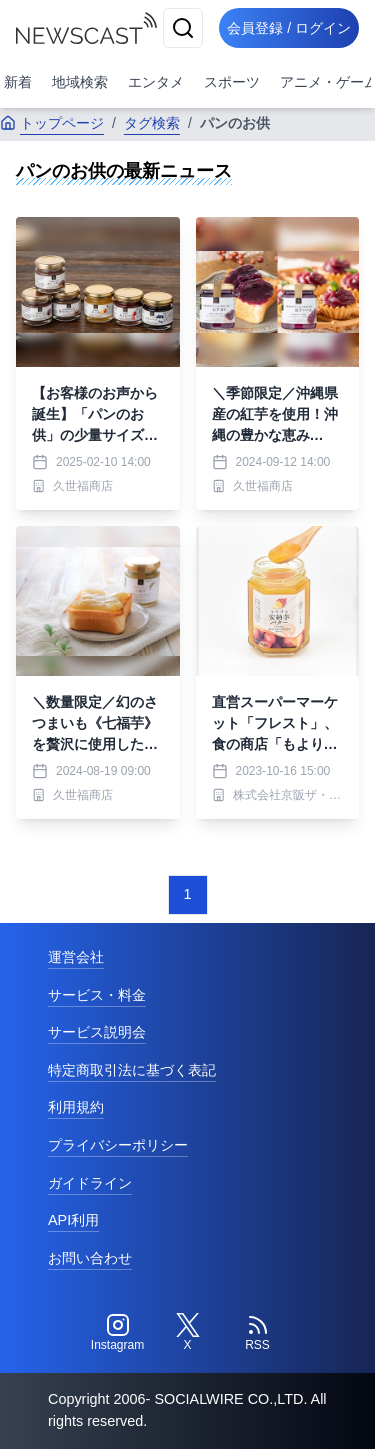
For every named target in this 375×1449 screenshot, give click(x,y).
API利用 (73, 1220)
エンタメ (156, 82)
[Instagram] (118, 1333)
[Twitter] (188, 1333)
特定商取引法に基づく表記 (132, 1070)
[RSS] (258, 1333)
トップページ (52, 123)
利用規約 (76, 1107)
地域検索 (80, 82)
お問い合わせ (90, 1258)
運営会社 (76, 957)
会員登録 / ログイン (289, 28)
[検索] (183, 28)
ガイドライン (90, 1183)
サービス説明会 (97, 1032)
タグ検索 (152, 123)
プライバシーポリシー (118, 1145)
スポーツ (232, 82)
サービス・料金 (97, 995)
